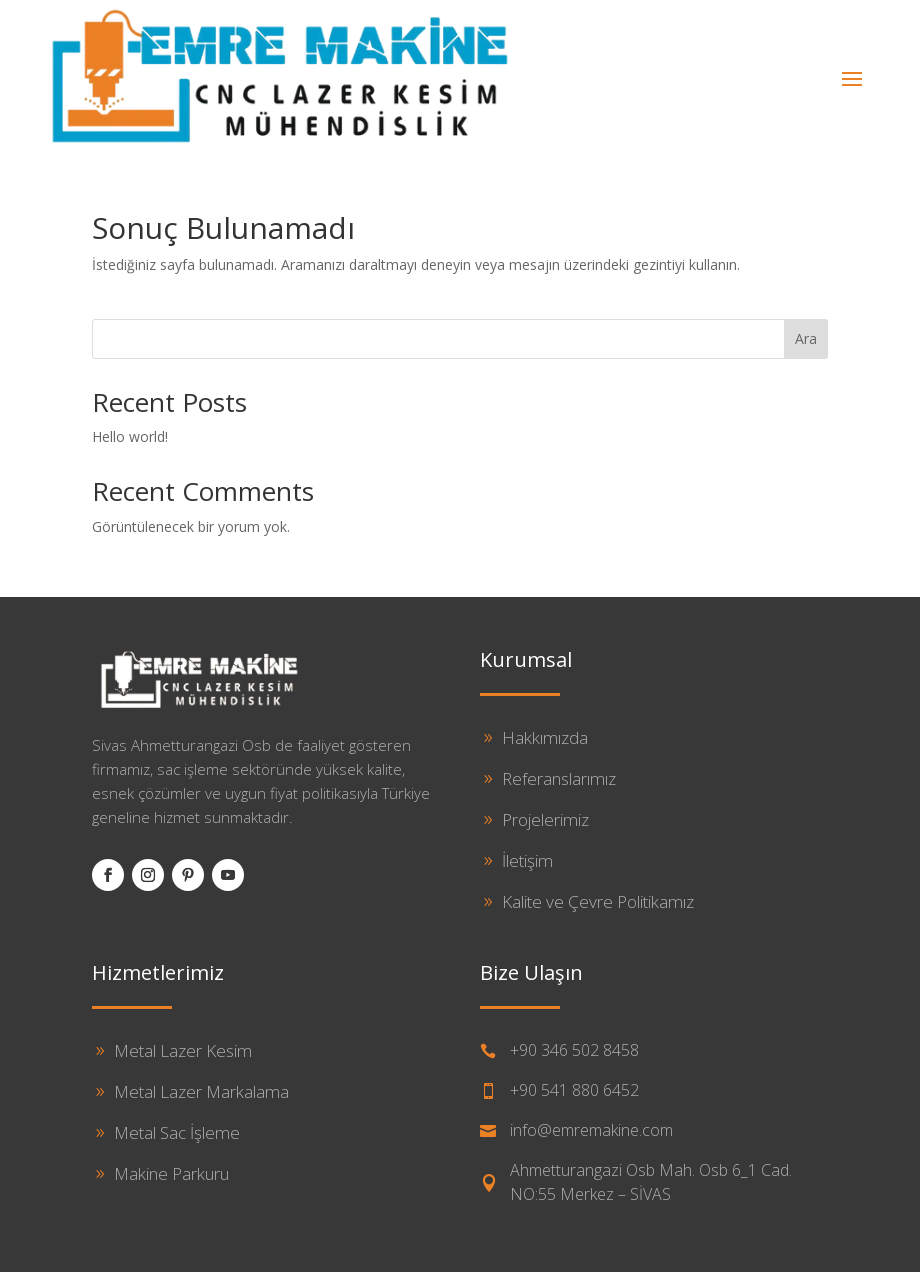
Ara (806, 338)
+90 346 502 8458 (574, 1050)
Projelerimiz (545, 819)
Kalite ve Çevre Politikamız (598, 901)
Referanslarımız (559, 778)
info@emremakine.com (591, 1130)
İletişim (527, 860)
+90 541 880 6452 (574, 1090)
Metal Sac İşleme (177, 1132)
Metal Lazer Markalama (201, 1091)
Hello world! (130, 436)
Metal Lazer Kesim (183, 1050)
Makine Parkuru (171, 1173)
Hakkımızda (545, 737)
